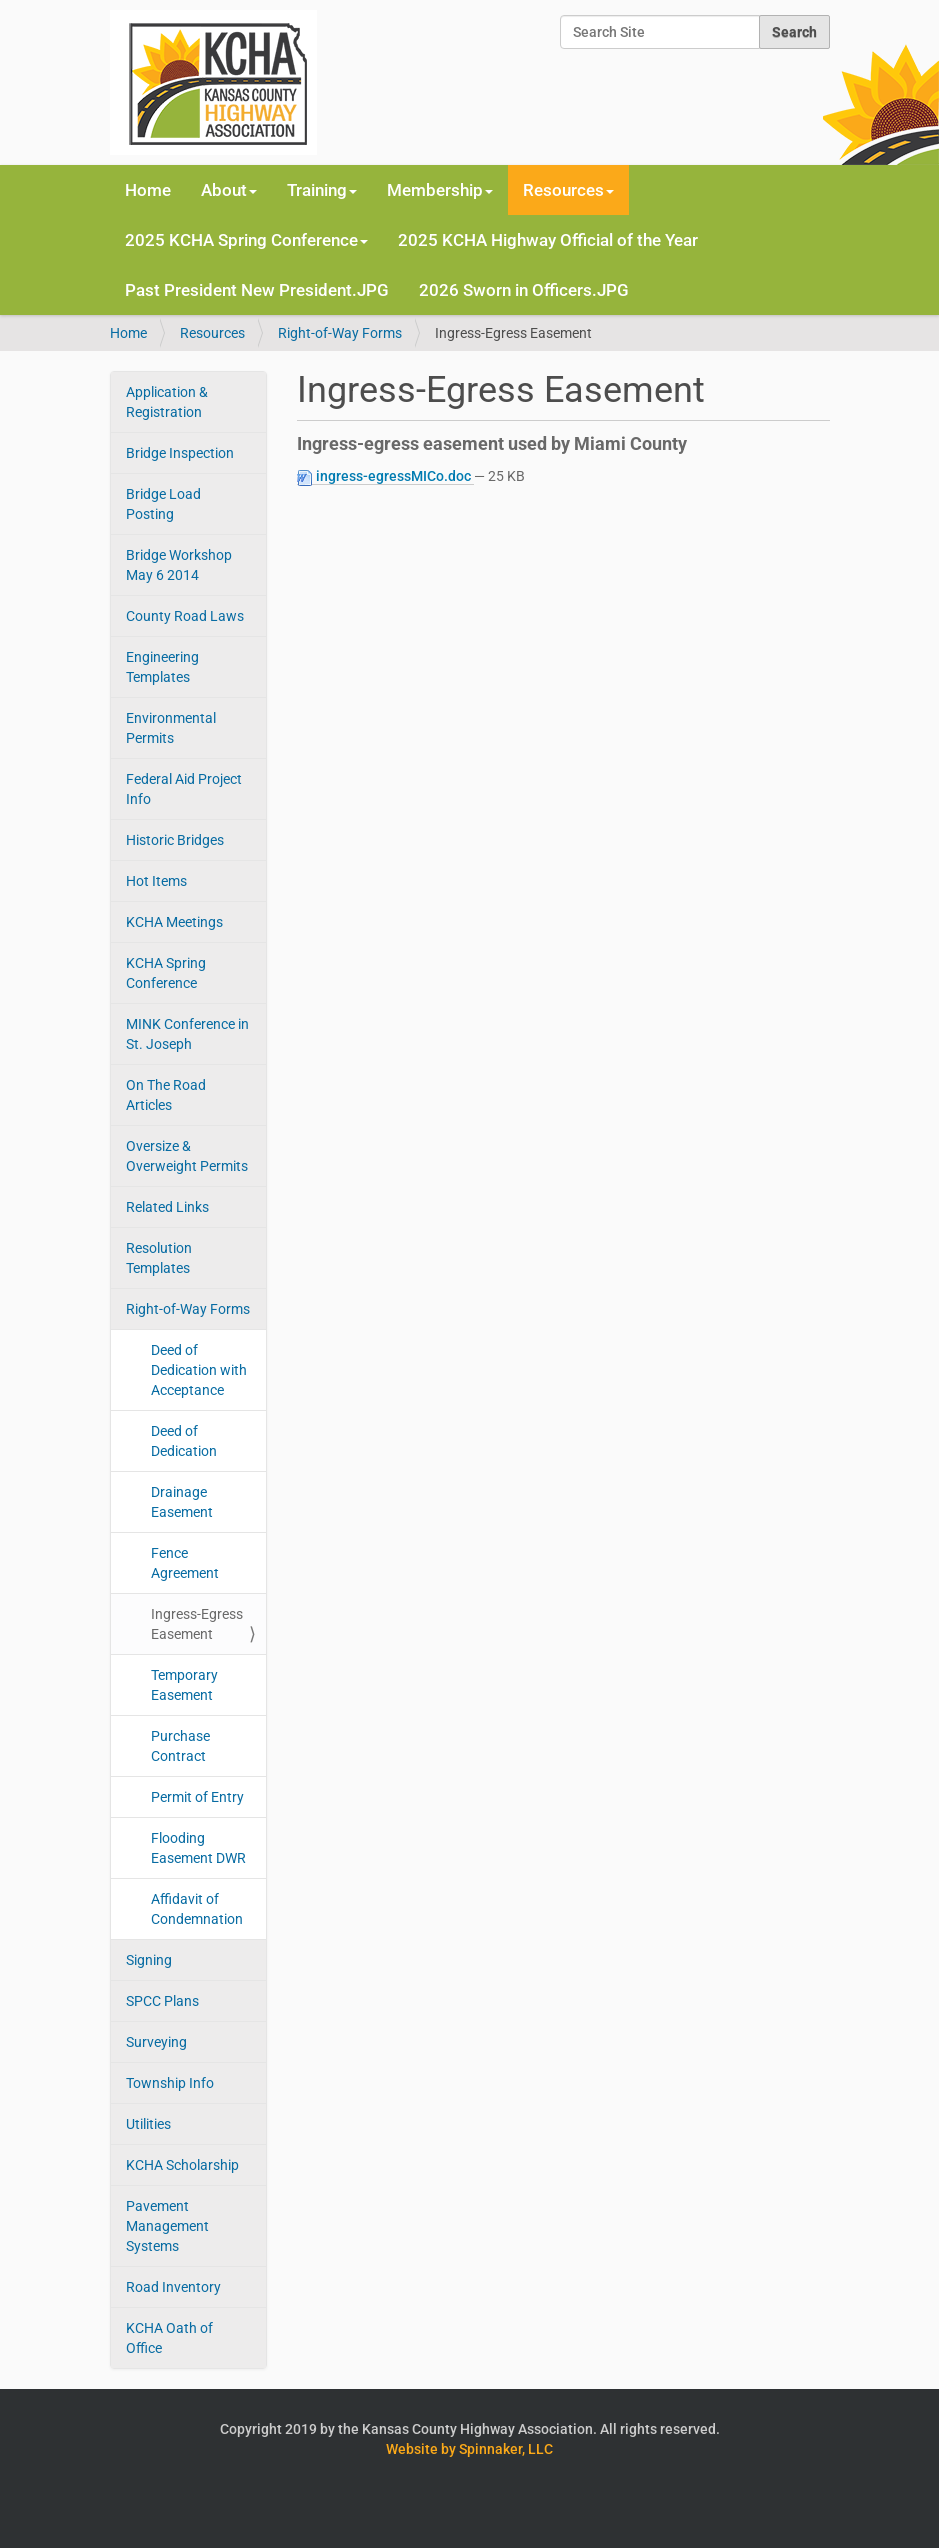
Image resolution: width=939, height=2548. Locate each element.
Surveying (156, 2042)
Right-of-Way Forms (340, 333)
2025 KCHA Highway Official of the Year (548, 240)
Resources (212, 333)
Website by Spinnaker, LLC (469, 2449)
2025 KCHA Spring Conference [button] (246, 240)
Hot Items (156, 881)
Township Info (170, 2083)
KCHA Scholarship (182, 2165)
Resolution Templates (159, 1258)
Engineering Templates (162, 667)
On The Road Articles (166, 1095)
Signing (149, 1960)
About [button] (229, 190)
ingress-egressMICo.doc (385, 476)
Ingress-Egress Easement (197, 1624)
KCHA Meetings (174, 922)
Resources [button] (568, 190)
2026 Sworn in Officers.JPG (524, 290)
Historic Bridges (175, 840)
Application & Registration (167, 402)
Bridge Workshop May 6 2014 (179, 565)
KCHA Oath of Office (169, 2338)
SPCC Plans (162, 2001)
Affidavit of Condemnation (197, 1909)
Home (148, 190)
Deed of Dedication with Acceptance (199, 1370)
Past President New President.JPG (257, 290)
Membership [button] (440, 190)
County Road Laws (185, 616)
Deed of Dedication (184, 1441)
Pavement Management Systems (167, 2226)
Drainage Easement (182, 1502)
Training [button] (322, 190)
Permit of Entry (197, 1797)
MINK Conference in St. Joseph (187, 1034)
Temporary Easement (184, 1685)
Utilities (148, 2124)
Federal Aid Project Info (184, 789)
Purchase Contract (180, 1746)
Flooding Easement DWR (198, 1848)
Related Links (167, 1207)
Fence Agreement (185, 1563)
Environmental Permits (171, 728)
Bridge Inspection (180, 453)
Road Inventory (173, 2287)
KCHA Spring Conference (166, 973)
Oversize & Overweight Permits (187, 1156)
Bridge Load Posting (163, 504)
